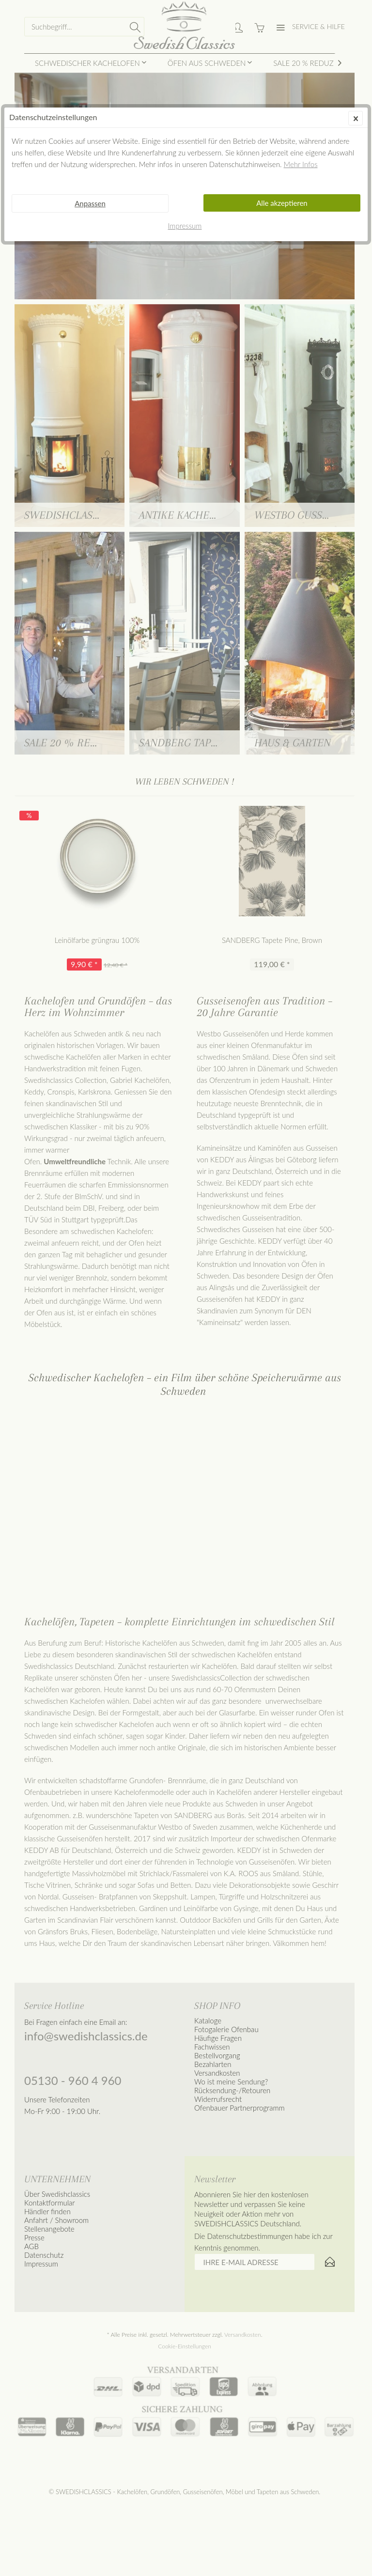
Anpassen (90, 203)
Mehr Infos (301, 164)
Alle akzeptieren (282, 203)
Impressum (185, 225)
